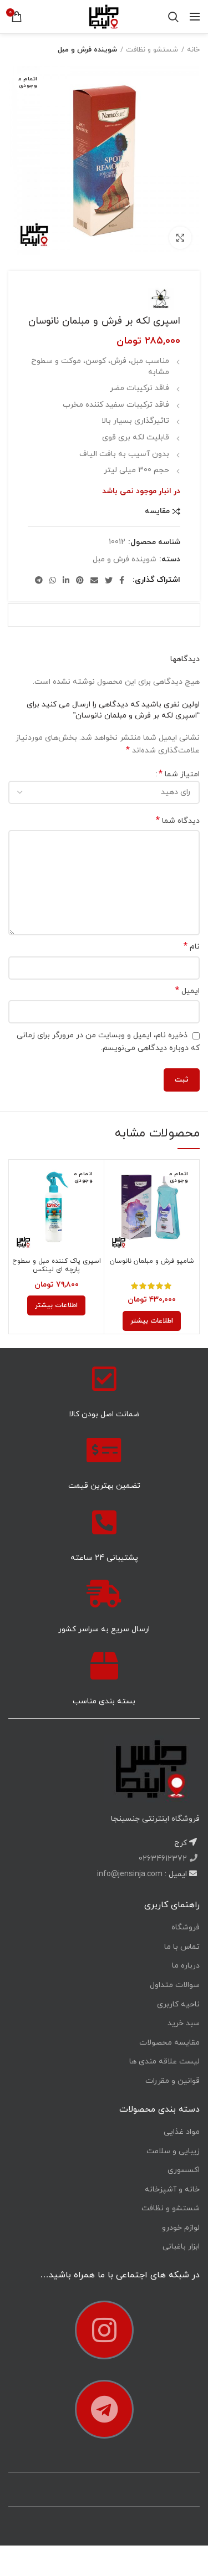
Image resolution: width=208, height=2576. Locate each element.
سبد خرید (184, 2023)
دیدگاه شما (178, 821)
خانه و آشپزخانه (172, 2189)
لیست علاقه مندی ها (164, 2061)
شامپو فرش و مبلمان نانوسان (152, 1261)
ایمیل (187, 991)
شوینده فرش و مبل (87, 50)
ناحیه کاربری (178, 2004)
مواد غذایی (182, 2132)
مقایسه (157, 511)
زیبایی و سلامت (173, 2151)
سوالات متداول (175, 1985)
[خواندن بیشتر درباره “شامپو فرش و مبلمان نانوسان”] (152, 1321)
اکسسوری (184, 2170)
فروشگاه (185, 1927)
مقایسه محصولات (169, 2042)
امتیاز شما (179, 774)
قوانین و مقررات (172, 2081)
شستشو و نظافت (152, 50)
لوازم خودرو (181, 2227)
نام (192, 946)
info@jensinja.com (130, 1874)
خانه (193, 50)
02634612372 (164, 1858)
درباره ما (186, 1965)
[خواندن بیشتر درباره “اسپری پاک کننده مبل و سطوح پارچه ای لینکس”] (56, 1305)
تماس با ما (182, 1947)
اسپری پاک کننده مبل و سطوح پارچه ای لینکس (56, 1265)
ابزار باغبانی (181, 2246)
